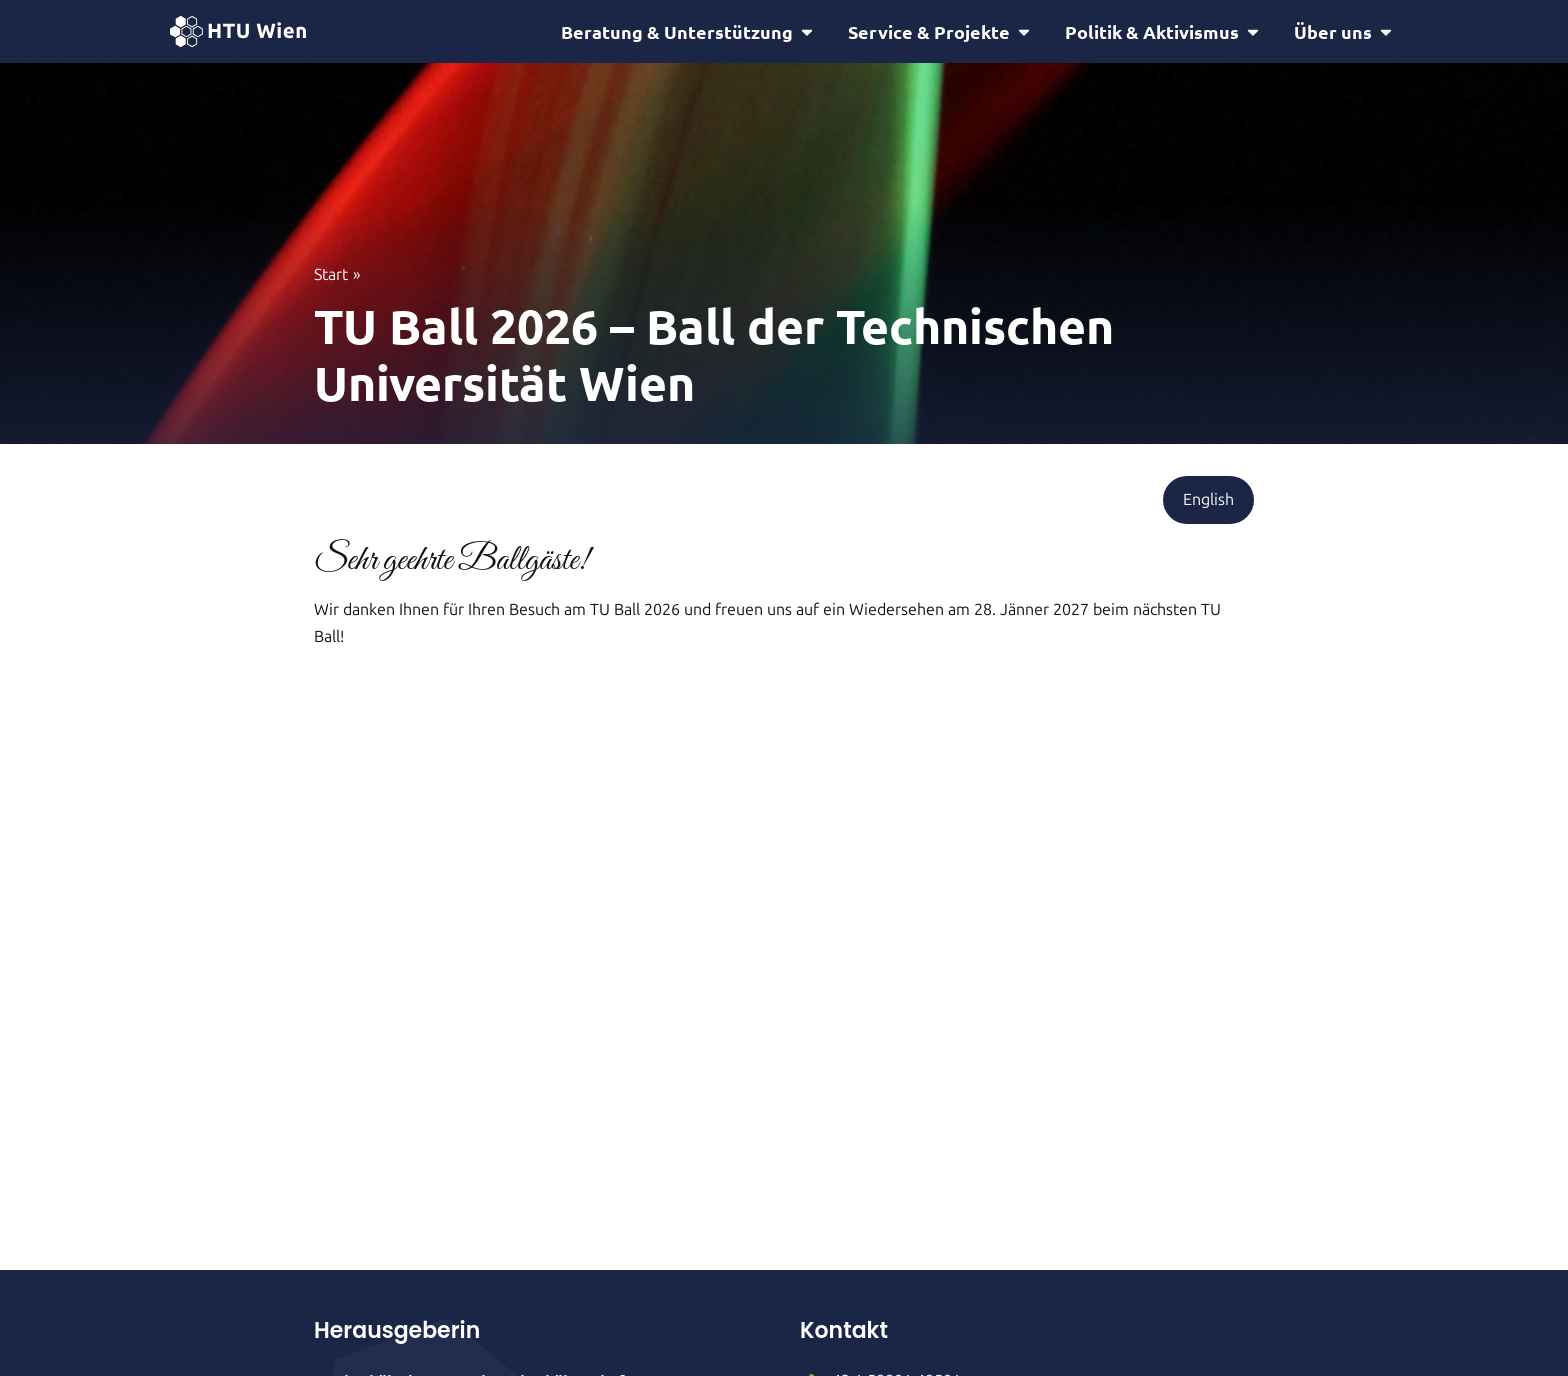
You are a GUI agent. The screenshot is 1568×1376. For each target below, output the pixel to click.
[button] (1208, 503)
